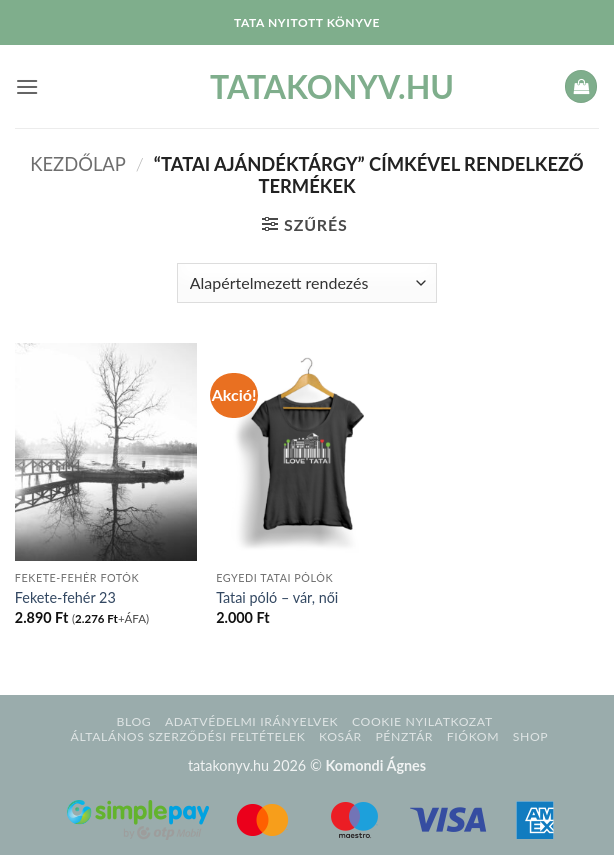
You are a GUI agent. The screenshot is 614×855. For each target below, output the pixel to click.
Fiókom (473, 736)
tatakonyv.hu (307, 87)
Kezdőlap (78, 164)
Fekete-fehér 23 (65, 597)
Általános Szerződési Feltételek (188, 736)
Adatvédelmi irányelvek (251, 721)
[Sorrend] (307, 283)
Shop (531, 736)
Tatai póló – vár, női (277, 597)
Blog (133, 721)
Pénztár (404, 736)
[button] (27, 86)
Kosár (340, 736)
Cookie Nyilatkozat (422, 721)
